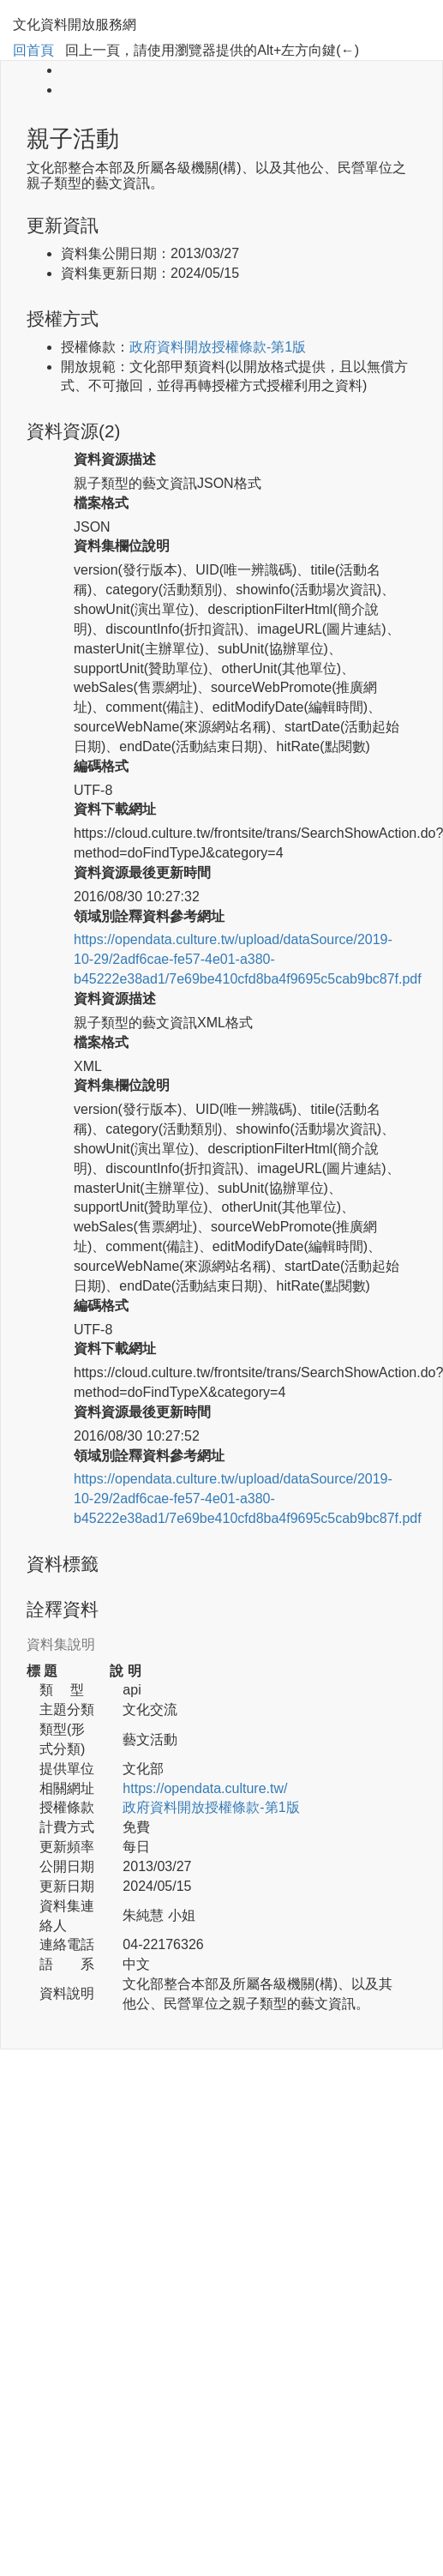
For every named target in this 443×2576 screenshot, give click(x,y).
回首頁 (33, 50)
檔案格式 (101, 503)
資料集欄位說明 (122, 546)
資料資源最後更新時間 (142, 872)
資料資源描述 (115, 459)
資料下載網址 (115, 809)
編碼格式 (101, 766)
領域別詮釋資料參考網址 (149, 916)
